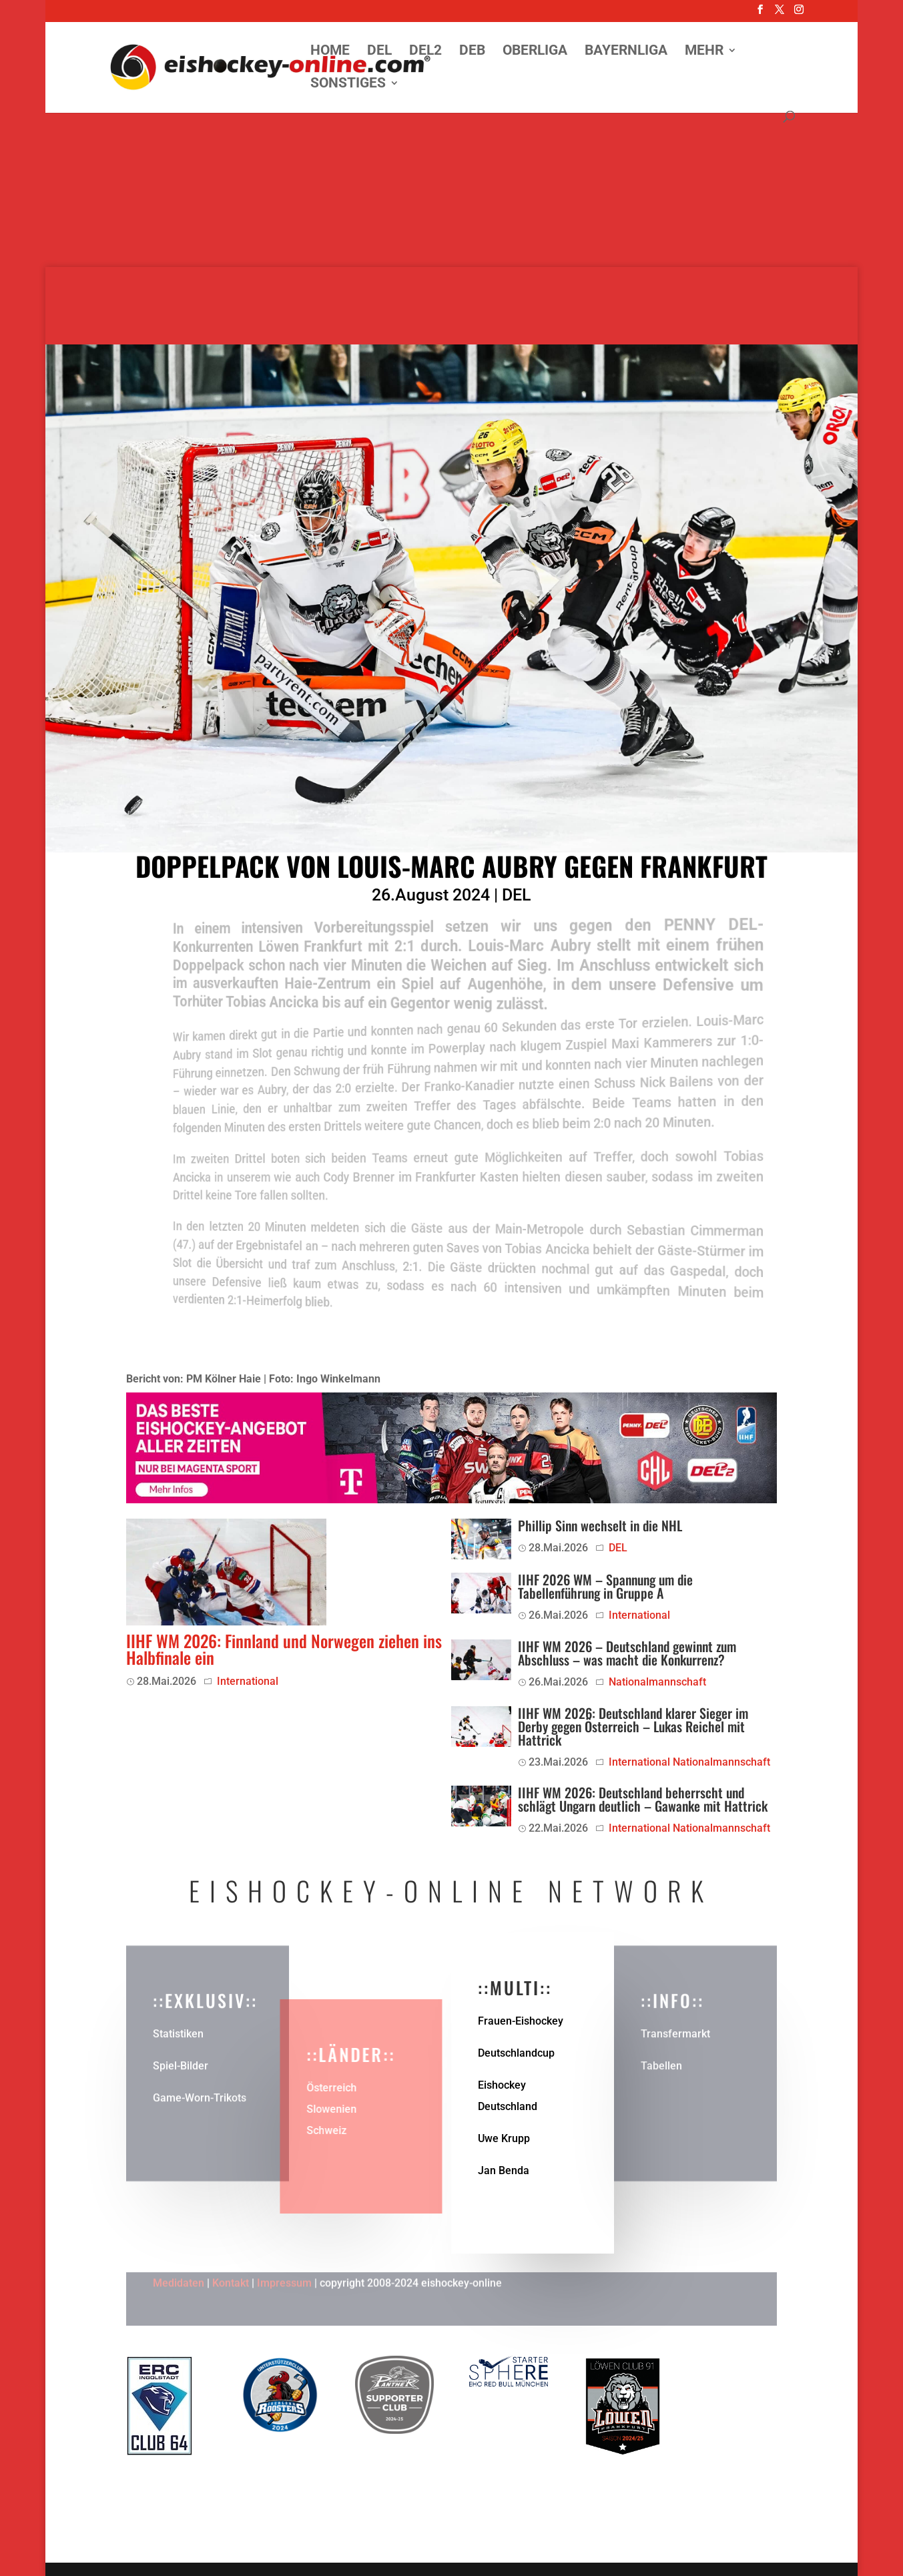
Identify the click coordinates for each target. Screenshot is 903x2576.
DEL (379, 51)
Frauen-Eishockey (520, 2021)
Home (330, 51)
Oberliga (535, 51)
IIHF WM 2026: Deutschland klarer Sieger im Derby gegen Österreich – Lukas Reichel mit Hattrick (633, 1726)
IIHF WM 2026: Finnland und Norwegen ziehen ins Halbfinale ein (284, 1648)
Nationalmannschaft (657, 1682)
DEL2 (425, 51)
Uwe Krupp (504, 2138)
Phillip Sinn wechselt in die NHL (600, 1525)
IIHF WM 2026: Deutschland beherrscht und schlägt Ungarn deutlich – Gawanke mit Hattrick (643, 1799)
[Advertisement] (451, 173)
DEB (472, 51)
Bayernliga (626, 51)
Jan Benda (503, 2170)
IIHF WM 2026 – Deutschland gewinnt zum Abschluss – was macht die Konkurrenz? (627, 1652)
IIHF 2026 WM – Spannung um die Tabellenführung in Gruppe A (605, 1586)
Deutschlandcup (516, 2053)
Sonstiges (348, 84)
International (247, 1681)
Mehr (704, 51)
